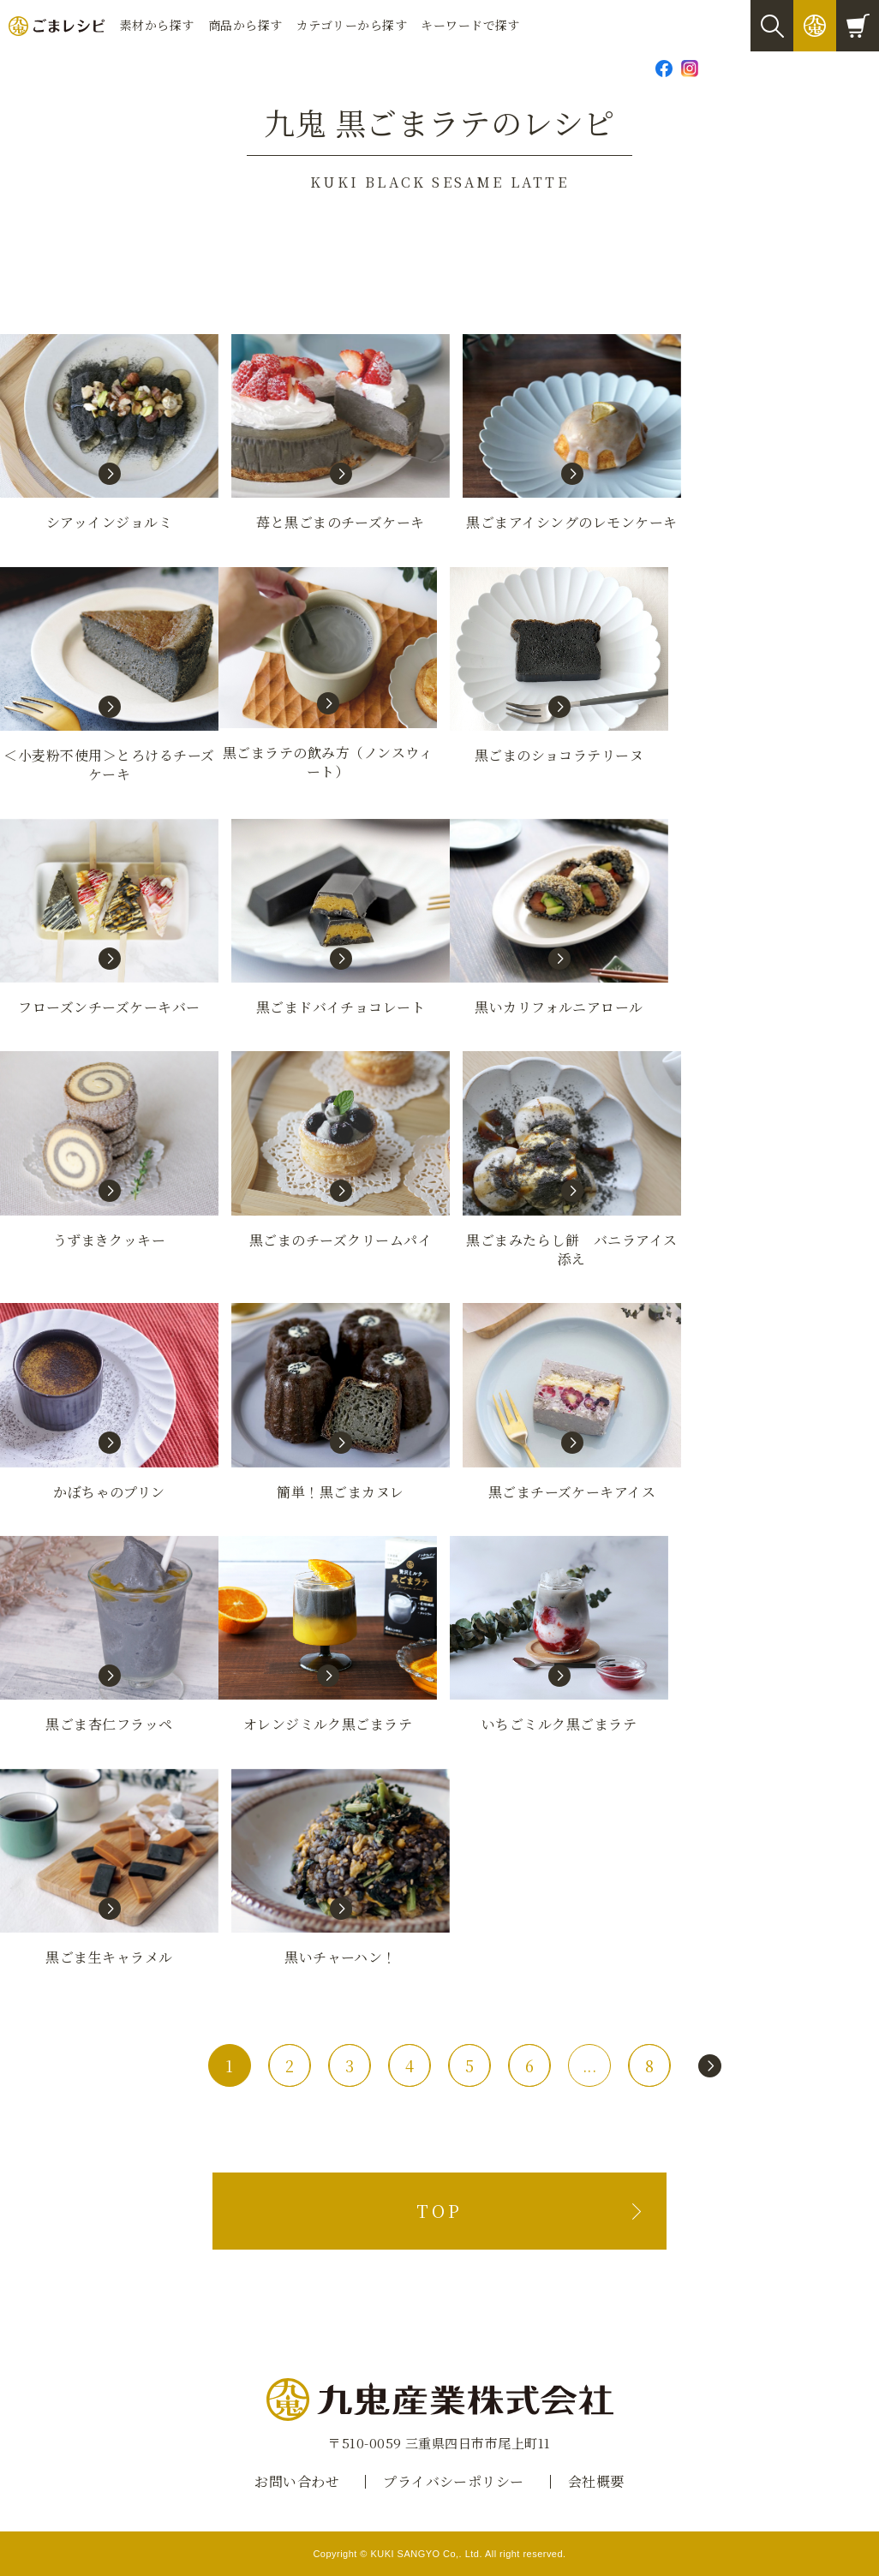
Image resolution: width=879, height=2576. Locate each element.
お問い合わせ (752, 67)
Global (849, 67)
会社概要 (596, 2481)
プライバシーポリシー (453, 2481)
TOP (439, 2210)
